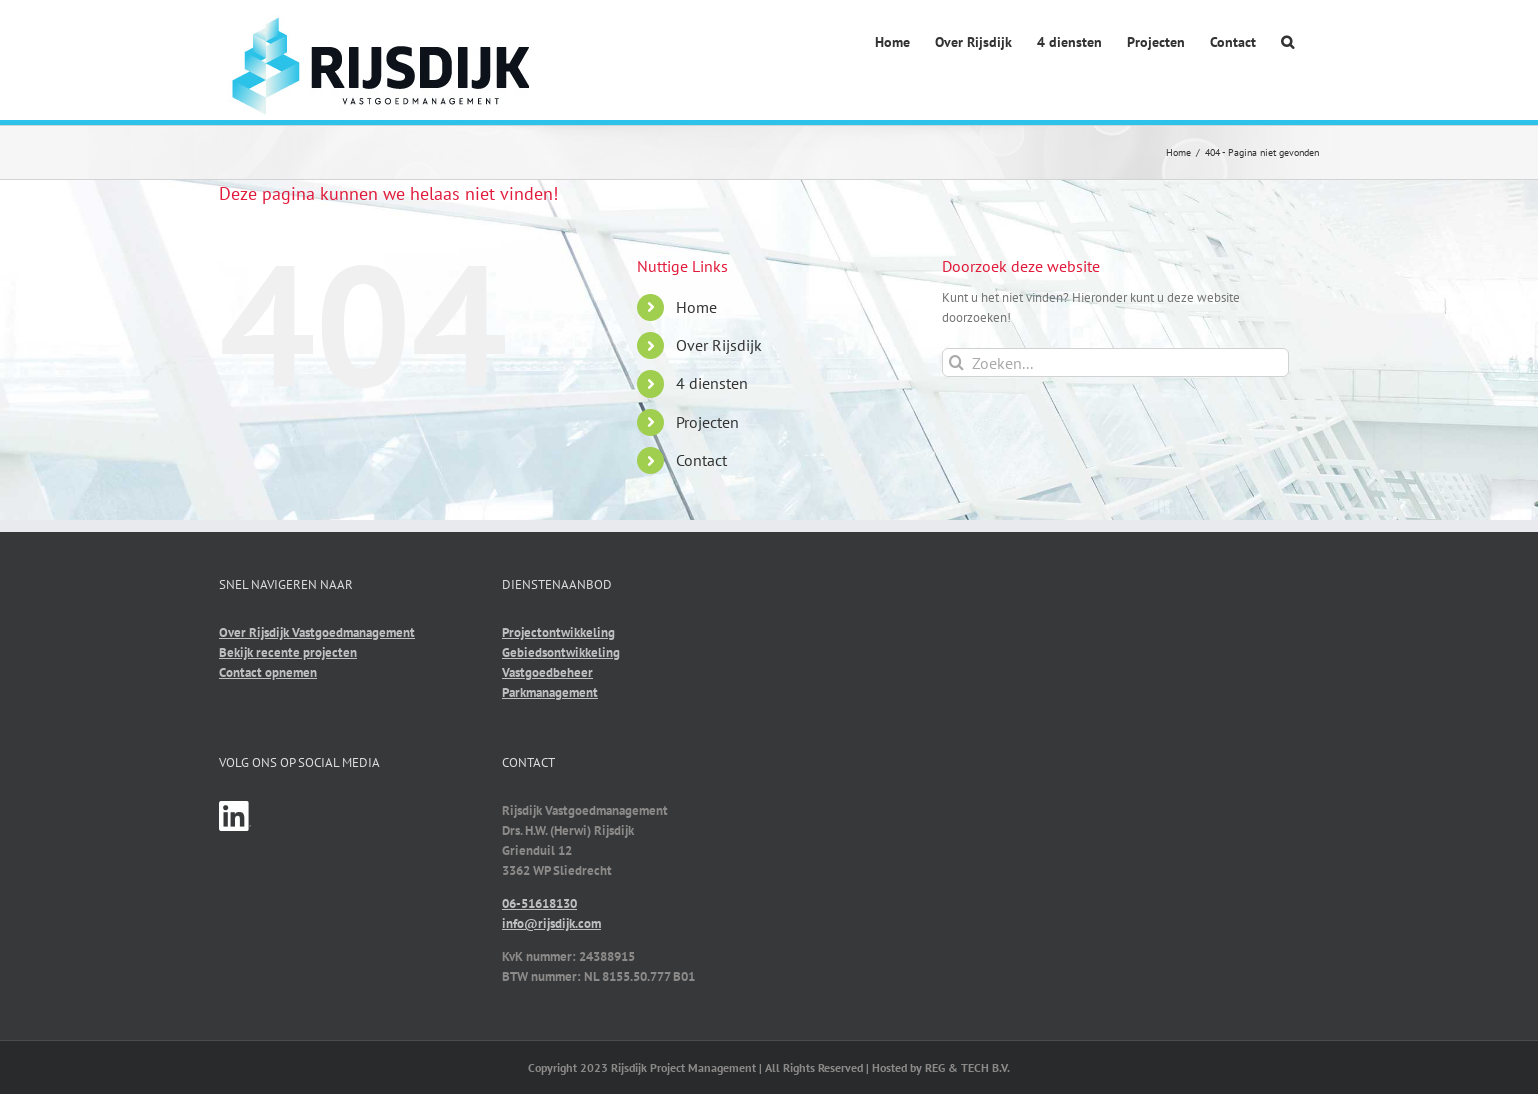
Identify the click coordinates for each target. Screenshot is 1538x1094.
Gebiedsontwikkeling (561, 652)
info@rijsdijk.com (551, 923)
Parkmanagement (550, 692)
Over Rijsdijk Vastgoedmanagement (317, 632)
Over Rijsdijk (719, 345)
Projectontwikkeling (558, 632)
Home (696, 307)
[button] (1287, 43)
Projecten (707, 422)
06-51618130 (539, 903)
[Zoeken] (956, 362)
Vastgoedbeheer (547, 672)
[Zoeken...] (1115, 362)
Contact (701, 460)
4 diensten (712, 383)
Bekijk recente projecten (288, 652)
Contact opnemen (268, 672)
